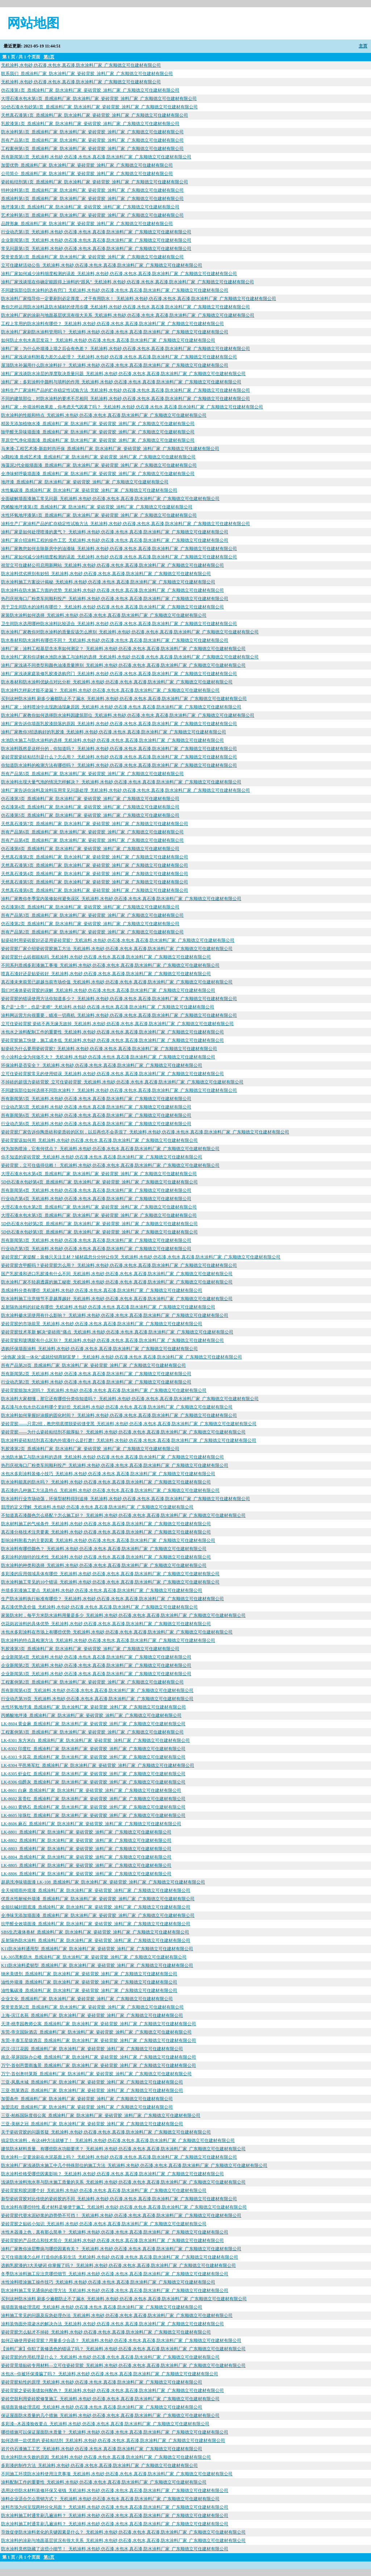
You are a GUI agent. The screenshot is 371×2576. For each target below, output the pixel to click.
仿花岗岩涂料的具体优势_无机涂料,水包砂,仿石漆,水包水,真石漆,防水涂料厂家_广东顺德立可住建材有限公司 (106, 1623)
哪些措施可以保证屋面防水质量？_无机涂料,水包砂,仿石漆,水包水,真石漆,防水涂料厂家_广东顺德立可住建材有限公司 (114, 2432)
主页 (363, 46)
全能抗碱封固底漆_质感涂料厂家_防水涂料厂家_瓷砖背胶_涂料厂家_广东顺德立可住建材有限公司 (95, 1907)
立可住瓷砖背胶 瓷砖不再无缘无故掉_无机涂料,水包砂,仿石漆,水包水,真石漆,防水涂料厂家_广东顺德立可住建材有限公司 (117, 1023)
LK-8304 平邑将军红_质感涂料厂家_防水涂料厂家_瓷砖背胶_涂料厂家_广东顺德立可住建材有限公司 (97, 1765)
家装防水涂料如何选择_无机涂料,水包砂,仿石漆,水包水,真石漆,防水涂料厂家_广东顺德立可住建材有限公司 (104, 615)
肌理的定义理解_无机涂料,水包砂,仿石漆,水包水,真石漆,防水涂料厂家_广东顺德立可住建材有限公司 (97, 1507)
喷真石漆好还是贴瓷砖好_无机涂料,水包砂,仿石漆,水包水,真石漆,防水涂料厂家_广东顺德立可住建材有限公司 (106, 973)
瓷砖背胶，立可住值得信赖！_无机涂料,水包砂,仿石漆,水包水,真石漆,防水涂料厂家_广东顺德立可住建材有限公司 (110, 1165)
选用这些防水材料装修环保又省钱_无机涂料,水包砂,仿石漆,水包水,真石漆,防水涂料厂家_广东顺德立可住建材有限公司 (114, 2490)
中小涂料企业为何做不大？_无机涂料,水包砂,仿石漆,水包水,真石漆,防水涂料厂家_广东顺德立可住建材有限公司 (108, 1057)
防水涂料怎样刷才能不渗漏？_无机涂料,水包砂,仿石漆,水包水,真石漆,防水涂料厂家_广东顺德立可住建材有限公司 (110, 690)
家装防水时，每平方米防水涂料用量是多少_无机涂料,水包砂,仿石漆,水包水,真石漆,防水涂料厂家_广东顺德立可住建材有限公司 (123, 1615)
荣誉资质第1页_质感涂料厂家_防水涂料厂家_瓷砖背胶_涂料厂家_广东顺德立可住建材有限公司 (92, 256)
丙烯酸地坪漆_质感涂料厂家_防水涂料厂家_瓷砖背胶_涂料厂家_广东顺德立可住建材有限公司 (91, 1715)
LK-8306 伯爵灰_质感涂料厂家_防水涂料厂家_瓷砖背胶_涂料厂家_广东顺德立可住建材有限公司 (93, 1782)
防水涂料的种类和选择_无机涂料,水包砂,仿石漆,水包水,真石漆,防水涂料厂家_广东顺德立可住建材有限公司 (104, 1565)
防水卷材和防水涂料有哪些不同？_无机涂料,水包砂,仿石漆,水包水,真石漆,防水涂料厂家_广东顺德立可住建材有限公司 (114, 640)
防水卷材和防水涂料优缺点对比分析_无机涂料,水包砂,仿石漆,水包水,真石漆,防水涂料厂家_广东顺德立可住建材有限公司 (117, 681)
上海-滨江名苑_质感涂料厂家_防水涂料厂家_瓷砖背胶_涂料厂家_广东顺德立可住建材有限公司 (92, 2015)
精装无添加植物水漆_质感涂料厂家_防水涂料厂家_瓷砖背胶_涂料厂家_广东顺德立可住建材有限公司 (98, 423)
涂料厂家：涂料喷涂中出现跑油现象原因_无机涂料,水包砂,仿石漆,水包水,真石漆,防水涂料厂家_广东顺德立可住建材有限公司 (121, 706)
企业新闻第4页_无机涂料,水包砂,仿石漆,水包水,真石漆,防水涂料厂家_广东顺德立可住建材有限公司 (96, 1657)
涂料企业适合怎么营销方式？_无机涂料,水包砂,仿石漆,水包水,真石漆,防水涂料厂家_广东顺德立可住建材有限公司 (110, 2498)
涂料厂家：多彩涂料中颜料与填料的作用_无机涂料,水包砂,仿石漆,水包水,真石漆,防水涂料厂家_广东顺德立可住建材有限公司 (121, 381)
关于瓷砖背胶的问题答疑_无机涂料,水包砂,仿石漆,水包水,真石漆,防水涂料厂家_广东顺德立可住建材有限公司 (106, 2132)
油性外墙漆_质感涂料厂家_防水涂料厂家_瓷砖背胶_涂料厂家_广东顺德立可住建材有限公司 (89, 1982)
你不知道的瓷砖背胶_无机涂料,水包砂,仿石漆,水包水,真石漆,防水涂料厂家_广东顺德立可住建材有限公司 (101, 1157)
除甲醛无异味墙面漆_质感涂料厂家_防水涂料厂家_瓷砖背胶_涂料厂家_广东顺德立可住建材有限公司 (98, 431)
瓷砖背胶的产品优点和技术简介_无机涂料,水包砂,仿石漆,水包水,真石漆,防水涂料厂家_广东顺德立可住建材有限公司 (112, 2240)
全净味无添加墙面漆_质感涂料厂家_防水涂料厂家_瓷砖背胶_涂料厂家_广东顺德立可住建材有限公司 (98, 1915)
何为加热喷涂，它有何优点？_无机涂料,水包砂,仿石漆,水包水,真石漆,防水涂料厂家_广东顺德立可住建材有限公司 (110, 1148)
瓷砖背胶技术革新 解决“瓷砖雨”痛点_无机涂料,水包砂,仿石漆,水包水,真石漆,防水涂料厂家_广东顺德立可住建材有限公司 (117, 1332)
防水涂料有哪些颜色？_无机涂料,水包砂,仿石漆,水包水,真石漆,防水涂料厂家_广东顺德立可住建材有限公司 (104, 1548)
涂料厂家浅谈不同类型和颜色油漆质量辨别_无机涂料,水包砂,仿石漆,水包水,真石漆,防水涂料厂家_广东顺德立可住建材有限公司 (123, 665)
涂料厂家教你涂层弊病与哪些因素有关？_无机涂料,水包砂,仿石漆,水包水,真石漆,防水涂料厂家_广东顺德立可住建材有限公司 (121, 2248)
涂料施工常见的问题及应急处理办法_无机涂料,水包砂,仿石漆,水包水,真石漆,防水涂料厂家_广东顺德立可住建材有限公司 (117, 2315)
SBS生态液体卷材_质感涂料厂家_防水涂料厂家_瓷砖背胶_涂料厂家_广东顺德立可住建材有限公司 (95, 1932)
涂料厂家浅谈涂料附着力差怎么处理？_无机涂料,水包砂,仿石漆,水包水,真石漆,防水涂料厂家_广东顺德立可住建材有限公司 (119, 356)
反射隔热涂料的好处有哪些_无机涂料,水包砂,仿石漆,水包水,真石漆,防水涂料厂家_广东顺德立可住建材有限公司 (108, 1307)
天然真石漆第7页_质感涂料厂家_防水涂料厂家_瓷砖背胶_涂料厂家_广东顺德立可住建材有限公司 (94, 823)
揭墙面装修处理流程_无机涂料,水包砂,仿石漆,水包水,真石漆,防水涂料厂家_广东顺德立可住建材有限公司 (101, 2307)
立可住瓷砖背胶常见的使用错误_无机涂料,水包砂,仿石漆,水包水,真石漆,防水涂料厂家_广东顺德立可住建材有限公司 (112, 1073)
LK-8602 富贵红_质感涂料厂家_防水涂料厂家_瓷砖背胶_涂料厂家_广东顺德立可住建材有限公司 (93, 1798)
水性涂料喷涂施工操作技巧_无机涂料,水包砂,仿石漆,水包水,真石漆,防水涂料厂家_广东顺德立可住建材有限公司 (108, 2282)
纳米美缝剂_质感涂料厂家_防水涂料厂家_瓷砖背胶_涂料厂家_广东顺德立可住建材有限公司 (89, 1973)
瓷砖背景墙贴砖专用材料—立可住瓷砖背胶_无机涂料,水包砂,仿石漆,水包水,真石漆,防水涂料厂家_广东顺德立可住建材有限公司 (123, 2365)
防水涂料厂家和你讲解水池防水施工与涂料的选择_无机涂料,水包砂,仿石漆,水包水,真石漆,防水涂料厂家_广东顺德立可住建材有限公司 (130, 656)
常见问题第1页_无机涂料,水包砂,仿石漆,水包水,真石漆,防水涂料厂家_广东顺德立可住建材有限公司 (96, 248)
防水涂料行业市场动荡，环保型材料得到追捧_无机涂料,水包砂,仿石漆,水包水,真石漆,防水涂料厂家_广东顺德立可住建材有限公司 (125, 1498)
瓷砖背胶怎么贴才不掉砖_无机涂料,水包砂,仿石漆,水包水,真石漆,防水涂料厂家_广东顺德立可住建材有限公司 (106, 2332)
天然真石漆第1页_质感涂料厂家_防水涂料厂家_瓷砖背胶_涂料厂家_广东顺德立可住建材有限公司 (94, 115)
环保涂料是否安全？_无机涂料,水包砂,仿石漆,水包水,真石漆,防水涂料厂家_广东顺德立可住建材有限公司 (101, 1065)
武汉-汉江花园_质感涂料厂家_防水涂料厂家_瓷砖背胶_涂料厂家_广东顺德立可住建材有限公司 (92, 2048)
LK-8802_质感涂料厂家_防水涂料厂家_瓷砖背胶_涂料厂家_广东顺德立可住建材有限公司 (86, 1840)
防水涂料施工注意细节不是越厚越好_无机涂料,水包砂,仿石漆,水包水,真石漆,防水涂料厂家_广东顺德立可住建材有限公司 (117, 1298)
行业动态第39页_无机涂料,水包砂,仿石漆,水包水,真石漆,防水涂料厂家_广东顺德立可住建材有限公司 (97, 1698)
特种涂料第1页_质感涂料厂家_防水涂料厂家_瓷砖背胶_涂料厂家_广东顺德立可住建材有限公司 (92, 190)
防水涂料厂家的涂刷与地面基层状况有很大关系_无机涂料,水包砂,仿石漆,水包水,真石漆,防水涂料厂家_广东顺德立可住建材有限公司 (127, 315)
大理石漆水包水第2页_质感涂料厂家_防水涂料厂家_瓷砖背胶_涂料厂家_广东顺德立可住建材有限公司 (99, 1207)
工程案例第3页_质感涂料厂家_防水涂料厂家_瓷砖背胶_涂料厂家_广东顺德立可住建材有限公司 (92, 1732)
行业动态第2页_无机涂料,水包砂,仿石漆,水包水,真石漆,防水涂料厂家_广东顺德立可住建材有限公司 (96, 1382)
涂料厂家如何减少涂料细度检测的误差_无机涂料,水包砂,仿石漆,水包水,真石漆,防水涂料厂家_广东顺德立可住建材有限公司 (119, 273)
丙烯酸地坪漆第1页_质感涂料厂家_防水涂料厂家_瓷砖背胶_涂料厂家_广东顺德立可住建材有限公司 (96, 506)
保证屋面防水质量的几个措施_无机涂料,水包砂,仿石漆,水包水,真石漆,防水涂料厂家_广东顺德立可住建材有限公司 (110, 2415)
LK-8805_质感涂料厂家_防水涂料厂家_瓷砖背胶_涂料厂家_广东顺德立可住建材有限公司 (86, 1865)
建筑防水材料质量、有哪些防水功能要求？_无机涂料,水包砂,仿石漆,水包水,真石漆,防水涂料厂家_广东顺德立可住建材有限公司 (123, 2148)
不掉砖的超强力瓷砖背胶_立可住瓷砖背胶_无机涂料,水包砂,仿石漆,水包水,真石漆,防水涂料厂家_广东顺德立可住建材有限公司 (122, 1082)
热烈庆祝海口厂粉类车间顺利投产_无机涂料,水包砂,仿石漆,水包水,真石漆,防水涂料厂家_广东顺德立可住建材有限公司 (114, 598)
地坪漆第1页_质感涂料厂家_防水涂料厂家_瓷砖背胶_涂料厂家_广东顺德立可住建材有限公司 (90, 206)
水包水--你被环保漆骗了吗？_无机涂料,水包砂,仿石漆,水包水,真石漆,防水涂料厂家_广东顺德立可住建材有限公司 (109, 2373)
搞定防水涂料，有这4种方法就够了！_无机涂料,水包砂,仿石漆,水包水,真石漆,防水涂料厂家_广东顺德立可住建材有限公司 (118, 2140)
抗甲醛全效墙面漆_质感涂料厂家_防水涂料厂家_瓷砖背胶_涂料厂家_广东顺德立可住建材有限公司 (95, 1923)
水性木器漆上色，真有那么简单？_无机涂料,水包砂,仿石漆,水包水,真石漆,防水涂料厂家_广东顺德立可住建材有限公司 (114, 2232)
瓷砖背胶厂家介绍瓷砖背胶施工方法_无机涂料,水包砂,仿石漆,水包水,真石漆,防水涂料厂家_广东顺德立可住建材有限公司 (117, 948)
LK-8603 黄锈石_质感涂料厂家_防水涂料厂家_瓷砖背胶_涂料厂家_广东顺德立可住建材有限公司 (93, 1807)
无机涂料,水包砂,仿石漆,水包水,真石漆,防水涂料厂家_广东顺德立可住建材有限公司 (81, 65)
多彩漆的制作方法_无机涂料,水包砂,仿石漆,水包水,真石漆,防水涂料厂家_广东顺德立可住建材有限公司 (99, 2465)
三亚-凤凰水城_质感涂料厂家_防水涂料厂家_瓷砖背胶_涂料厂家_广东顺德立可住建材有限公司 (92, 2082)
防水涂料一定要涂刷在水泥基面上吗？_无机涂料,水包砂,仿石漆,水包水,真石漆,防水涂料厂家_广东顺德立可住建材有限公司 (119, 2157)
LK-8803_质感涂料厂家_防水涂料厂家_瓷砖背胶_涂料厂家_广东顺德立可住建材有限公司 (86, 1848)
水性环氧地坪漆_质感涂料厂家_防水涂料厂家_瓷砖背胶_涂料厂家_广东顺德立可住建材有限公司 (93, 1707)
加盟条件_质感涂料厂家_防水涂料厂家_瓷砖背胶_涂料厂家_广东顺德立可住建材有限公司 (87, 2098)
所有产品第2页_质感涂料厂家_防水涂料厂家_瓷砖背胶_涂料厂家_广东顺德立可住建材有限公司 (92, 932)
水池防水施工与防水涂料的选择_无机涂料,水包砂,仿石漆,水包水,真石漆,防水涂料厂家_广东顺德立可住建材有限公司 (112, 740)
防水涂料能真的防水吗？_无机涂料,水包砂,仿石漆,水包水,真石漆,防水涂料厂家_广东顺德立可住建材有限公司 (106, 1482)
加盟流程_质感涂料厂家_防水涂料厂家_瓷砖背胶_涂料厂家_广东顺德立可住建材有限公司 (87, 2107)
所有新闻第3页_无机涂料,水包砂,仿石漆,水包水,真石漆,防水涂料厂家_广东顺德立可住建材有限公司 (96, 1240)
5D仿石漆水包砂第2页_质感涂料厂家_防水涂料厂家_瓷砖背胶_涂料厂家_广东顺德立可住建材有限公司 (99, 1223)
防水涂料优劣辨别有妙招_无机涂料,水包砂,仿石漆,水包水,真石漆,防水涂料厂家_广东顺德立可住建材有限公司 (106, 573)
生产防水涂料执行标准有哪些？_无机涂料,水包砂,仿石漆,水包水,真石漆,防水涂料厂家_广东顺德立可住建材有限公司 (112, 1598)
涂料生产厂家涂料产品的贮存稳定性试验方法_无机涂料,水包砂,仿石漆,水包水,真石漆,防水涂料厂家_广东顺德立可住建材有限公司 (125, 390)
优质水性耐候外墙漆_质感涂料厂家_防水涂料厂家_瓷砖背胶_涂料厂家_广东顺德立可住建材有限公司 (98, 1898)
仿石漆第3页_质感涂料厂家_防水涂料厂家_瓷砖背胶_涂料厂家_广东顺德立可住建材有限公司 (90, 798)
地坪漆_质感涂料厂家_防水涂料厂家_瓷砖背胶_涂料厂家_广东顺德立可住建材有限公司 (84, 481)
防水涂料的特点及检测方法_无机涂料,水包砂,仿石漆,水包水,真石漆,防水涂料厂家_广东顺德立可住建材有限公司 (108, 1640)
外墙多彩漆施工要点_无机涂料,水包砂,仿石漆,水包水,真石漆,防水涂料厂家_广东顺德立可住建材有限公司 (101, 1590)
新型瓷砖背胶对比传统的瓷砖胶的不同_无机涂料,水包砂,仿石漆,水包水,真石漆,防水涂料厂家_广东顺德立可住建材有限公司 (119, 2198)
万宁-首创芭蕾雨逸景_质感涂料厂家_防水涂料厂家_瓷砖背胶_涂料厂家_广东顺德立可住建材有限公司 (98, 2065)
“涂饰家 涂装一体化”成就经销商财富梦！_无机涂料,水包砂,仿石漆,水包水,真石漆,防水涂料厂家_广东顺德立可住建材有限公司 (121, 1357)
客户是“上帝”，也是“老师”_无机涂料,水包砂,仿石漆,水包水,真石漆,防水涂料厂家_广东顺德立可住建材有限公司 (107, 1007)
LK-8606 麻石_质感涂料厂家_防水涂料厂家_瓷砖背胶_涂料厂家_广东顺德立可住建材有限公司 (91, 1823)
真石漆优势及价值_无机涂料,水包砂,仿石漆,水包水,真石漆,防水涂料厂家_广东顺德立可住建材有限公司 (99, 1607)
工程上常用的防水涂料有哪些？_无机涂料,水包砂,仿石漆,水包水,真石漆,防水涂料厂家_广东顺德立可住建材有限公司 (112, 323)
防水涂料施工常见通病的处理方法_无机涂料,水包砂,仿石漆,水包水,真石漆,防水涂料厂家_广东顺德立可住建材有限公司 (114, 2290)
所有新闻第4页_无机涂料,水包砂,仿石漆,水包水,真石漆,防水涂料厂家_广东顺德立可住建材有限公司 (96, 1190)
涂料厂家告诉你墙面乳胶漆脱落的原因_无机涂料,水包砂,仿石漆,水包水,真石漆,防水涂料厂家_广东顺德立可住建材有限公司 (119, 723)
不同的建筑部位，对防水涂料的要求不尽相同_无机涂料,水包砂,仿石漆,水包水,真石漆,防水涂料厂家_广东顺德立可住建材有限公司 (125, 398)
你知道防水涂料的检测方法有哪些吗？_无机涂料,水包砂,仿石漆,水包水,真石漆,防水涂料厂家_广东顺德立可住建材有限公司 (119, 765)
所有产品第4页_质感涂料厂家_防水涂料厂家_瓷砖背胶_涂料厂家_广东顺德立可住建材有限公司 (92, 840)
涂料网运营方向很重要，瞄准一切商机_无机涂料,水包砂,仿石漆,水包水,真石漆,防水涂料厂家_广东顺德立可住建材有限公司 (119, 1015)
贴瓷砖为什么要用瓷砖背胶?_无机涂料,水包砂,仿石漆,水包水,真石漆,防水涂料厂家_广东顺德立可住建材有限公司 (109, 1048)
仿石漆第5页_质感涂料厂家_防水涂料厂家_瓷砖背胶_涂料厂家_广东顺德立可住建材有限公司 (90, 815)
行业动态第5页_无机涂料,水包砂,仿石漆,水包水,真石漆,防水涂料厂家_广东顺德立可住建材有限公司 (96, 1107)
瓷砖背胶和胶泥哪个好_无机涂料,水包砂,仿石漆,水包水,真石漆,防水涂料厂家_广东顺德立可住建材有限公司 (104, 2190)
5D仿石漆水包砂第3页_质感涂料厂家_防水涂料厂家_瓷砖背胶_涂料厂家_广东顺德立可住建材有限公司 (99, 1232)
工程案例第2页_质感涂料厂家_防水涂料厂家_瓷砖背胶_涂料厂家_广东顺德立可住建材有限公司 (92, 1682)
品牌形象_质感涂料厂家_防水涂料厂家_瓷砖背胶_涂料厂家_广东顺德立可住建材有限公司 (87, 223)
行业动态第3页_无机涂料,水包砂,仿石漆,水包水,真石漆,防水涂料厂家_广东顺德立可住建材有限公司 (96, 1248)
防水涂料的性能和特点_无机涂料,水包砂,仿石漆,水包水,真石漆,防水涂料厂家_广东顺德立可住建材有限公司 (104, 415)
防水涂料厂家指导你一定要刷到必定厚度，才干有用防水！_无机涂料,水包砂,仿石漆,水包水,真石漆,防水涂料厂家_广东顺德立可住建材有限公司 (138, 298)
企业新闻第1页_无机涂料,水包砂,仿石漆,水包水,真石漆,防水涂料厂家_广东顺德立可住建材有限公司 (96, 240)
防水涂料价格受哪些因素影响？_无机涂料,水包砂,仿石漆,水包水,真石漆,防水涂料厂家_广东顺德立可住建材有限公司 (112, 2173)
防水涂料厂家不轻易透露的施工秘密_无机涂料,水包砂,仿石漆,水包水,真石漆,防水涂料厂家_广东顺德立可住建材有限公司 (117, 1282)
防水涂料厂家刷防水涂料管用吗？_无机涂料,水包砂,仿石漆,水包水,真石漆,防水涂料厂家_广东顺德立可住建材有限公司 (114, 331)
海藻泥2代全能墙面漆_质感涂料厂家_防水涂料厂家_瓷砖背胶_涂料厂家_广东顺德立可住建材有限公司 (99, 465)
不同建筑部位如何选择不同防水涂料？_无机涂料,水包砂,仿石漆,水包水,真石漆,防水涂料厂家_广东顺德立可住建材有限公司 (119, 1090)
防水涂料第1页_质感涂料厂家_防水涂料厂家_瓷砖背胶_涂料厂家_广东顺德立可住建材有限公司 (92, 131)
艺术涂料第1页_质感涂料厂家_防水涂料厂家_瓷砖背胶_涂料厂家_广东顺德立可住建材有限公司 (92, 215)
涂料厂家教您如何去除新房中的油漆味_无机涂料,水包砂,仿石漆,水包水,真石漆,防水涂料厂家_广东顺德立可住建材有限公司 (119, 548)
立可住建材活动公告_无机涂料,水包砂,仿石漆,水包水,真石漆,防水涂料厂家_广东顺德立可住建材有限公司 (101, 265)
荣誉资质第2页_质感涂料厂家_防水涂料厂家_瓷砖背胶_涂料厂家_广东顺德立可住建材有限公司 (92, 2007)
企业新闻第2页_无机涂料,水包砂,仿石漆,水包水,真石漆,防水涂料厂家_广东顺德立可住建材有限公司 (96, 1665)
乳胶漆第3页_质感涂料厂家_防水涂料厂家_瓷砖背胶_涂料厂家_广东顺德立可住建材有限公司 (90, 1648)
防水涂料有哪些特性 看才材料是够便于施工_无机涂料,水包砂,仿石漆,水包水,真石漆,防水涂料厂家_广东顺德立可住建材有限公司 (124, 2207)
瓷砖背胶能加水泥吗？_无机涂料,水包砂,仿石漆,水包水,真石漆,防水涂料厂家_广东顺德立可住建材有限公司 (104, 1390)
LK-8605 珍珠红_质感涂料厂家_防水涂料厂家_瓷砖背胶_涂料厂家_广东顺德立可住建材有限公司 (93, 1815)
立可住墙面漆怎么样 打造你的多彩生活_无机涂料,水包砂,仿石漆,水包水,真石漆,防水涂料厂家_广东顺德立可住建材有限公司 (119, 2257)
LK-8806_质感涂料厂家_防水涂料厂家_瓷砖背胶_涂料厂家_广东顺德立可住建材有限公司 (86, 1873)
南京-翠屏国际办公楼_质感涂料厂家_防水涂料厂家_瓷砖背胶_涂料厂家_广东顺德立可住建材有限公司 (98, 2057)
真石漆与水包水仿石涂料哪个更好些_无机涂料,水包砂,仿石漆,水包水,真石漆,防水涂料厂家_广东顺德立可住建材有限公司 (117, 1407)
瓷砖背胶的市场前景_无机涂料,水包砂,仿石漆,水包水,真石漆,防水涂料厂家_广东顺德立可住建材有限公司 (101, 1323)
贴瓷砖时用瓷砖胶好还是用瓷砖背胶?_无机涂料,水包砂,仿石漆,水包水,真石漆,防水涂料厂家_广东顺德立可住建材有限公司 (117, 940)
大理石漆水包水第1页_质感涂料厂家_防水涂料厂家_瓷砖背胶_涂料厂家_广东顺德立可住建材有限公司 (99, 98)
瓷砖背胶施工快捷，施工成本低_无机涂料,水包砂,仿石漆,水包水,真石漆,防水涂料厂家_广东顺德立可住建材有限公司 (112, 1040)
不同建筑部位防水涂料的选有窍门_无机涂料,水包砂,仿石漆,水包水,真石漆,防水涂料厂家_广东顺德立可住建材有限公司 (114, 290)
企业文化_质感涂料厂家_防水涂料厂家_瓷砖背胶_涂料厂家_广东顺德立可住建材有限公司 (87, 1998)
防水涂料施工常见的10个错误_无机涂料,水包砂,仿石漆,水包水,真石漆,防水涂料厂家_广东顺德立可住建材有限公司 (110, 1582)
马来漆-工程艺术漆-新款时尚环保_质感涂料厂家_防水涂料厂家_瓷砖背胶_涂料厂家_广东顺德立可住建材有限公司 (110, 448)
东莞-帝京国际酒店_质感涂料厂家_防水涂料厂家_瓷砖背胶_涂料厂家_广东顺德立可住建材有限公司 (96, 2032)
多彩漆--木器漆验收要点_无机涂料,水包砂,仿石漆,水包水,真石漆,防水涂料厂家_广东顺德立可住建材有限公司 (105, 2423)
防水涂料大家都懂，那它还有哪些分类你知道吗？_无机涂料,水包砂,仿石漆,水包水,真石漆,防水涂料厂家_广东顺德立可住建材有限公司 (130, 1398)
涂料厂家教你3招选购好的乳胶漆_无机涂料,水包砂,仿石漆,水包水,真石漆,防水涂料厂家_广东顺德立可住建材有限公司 (113, 731)
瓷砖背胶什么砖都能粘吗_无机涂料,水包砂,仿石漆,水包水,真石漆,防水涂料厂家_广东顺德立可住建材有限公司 (106, 957)
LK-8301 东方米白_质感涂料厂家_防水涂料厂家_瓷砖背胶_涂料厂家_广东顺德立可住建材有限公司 (95, 1740)
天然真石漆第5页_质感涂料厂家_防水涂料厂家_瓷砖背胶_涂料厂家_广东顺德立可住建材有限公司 (94, 882)
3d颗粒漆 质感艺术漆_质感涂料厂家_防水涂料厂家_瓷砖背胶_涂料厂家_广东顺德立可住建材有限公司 (98, 456)
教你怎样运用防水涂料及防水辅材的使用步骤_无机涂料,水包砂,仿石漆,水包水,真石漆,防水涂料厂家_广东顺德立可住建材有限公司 (125, 306)
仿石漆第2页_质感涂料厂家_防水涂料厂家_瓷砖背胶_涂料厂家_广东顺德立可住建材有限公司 (90, 923)
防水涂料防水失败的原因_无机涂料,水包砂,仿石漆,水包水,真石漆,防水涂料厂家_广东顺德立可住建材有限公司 (106, 2457)
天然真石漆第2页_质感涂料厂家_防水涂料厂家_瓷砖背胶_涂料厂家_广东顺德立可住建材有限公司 (94, 857)
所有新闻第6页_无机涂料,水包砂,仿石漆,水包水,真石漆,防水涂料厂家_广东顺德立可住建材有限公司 (96, 1115)
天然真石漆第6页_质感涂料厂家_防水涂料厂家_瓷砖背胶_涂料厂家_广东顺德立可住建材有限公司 (94, 890)
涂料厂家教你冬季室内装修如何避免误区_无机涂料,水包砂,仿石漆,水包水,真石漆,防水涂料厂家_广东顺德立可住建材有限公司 (121, 898)
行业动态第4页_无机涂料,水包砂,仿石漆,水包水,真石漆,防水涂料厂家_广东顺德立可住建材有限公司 (96, 1198)
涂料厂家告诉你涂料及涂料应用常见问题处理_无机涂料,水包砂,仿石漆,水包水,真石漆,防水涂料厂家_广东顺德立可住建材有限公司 (125, 790)
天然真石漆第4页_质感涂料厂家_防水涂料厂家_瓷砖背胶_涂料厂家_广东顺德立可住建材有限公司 (94, 873)
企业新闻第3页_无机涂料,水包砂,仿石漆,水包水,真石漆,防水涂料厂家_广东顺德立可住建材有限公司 (96, 1673)
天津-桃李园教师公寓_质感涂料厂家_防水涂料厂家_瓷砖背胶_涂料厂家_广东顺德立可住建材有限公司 (98, 2023)
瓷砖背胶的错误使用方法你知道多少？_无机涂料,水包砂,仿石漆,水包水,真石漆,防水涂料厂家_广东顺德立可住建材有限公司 (119, 998)
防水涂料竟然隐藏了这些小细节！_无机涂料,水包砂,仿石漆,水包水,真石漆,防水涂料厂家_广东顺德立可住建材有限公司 (114, 2548)
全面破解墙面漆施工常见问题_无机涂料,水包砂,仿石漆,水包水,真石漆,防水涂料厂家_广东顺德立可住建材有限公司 (110, 498)
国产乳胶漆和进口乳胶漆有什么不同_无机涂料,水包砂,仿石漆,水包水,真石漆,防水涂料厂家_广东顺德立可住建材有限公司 (117, 1273)
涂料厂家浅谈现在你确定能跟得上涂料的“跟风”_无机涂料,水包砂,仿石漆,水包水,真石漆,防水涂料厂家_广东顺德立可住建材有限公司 (127, 281)
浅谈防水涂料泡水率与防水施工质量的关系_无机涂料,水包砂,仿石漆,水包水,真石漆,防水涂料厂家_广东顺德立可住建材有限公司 (123, 2182)
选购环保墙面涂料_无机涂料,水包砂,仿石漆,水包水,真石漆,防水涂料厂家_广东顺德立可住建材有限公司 (99, 1348)
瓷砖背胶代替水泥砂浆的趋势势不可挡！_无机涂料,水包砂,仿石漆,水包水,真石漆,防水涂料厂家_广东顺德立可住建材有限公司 (121, 2215)
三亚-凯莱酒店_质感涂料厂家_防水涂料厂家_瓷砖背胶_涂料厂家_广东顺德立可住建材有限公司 (92, 2090)
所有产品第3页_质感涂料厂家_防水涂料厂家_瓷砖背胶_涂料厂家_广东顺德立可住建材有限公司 (92, 915)
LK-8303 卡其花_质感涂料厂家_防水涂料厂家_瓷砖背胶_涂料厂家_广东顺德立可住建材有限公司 (93, 1757)
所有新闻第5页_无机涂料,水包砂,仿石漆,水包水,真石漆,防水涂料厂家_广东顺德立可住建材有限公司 (96, 1098)
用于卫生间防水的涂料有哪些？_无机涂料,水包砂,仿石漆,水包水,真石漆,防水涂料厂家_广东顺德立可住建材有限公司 (112, 606)
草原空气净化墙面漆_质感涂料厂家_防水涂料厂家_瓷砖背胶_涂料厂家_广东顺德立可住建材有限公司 (98, 440)
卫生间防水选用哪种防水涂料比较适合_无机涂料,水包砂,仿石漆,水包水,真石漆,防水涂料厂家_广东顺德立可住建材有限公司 (119, 623)
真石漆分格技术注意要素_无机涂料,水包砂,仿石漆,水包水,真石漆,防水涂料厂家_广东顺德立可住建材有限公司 (106, 1532)
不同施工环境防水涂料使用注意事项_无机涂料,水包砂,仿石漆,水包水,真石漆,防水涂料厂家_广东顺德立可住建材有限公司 (117, 2473)
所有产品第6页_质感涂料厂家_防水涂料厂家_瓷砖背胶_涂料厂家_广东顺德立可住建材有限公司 (92, 832)
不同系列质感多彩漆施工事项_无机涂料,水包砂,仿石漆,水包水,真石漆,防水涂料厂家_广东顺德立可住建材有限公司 (110, 965)
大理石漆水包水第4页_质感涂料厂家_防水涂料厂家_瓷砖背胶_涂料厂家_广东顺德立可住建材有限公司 (99, 1173)
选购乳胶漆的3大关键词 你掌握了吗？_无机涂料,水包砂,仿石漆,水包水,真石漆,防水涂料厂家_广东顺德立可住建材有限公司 (118, 2265)
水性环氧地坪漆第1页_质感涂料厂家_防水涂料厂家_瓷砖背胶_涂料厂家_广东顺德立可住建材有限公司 (99, 515)
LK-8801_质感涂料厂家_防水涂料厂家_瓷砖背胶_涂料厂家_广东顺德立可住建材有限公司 (86, 1832)
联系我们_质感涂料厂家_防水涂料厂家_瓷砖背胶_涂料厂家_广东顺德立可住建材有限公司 (87, 73)
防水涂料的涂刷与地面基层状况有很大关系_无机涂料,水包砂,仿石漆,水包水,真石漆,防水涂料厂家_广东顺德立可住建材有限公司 (123, 2540)
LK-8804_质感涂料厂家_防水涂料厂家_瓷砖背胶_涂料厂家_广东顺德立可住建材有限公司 (86, 1857)
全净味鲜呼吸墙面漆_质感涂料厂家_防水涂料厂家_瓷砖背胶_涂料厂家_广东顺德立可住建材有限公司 (98, 473)
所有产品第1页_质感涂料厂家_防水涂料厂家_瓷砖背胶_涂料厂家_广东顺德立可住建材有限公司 (92, 140)
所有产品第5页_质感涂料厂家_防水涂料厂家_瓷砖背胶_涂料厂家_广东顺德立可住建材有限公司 (92, 773)
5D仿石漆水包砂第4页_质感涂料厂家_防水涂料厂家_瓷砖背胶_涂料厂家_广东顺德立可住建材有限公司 (99, 1182)
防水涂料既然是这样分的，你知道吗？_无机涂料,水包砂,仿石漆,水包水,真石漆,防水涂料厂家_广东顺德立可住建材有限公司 (119, 748)
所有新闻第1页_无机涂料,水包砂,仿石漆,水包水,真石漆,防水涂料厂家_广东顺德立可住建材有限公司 (96, 156)
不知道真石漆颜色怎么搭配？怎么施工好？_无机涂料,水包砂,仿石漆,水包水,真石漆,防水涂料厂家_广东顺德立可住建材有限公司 (123, 1515)
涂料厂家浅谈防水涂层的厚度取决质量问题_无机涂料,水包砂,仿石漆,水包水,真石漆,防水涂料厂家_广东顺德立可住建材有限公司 (123, 373)
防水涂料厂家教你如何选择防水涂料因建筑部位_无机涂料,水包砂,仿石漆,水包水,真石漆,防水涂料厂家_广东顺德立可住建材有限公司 (127, 715)
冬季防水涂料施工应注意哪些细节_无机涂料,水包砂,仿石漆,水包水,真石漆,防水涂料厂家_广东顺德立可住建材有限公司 (114, 2273)
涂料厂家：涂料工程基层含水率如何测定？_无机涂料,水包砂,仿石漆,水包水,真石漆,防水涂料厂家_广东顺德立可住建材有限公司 (123, 648)
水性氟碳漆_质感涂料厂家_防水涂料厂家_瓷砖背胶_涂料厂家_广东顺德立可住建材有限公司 (89, 490)
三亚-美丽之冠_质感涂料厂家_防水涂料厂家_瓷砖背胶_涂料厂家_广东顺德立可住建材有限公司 (92, 2123)
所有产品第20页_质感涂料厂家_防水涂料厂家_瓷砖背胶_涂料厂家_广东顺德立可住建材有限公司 (93, 1365)
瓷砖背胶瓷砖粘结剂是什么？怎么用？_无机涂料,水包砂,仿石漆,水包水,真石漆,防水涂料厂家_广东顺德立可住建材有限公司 (119, 757)
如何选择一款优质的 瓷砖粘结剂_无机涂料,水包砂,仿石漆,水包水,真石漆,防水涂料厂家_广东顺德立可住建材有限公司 (113, 2440)
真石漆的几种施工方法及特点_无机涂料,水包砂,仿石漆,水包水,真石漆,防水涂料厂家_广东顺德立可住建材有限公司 (110, 1490)
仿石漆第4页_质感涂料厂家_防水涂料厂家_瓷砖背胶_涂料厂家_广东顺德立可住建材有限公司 (90, 807)
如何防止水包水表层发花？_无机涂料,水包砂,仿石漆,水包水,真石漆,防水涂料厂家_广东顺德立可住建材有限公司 (108, 340)
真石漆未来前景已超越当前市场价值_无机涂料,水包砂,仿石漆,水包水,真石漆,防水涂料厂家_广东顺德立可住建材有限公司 (117, 982)
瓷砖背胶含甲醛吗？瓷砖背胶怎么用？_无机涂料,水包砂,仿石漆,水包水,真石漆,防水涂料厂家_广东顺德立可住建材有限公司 (119, 1265)
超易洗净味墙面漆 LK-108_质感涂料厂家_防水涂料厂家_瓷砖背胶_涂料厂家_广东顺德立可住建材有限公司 (103, 1882)
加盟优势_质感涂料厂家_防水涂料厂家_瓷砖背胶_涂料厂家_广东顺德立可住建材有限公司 (87, 165)
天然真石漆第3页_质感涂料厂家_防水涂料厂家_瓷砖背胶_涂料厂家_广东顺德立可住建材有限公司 (94, 865)
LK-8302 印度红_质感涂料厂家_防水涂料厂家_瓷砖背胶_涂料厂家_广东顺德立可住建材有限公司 (93, 1748)
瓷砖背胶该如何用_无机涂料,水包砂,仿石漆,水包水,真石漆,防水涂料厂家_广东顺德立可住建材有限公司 (99, 1140)
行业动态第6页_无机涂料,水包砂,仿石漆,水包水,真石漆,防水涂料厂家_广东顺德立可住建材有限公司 (96, 1123)
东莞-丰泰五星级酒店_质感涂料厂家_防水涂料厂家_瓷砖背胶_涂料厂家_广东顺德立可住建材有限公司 (98, 2040)
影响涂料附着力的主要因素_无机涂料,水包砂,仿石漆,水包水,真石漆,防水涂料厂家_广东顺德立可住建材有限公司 (108, 1540)
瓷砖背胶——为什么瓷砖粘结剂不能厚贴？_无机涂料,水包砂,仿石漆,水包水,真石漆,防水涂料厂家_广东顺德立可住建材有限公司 (123, 1432)
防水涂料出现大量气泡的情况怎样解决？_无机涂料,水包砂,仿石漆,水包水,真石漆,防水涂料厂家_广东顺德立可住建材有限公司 (121, 782)
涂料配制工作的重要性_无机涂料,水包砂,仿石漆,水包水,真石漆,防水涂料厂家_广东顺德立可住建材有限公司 (104, 2482)
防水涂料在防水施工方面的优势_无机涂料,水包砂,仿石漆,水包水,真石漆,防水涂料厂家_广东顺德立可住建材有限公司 (112, 590)
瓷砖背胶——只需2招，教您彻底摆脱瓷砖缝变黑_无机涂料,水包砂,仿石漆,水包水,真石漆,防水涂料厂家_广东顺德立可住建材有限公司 (129, 1423)
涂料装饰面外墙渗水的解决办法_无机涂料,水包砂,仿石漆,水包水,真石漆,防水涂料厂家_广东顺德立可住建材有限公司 (112, 2323)
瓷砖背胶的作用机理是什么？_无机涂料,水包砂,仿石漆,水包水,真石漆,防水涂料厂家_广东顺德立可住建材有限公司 (110, 2357)
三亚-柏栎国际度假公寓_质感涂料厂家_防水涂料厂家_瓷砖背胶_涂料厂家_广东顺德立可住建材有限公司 (100, 2115)
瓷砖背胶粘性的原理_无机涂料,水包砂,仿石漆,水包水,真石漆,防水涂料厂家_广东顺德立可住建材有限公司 (101, 2382)
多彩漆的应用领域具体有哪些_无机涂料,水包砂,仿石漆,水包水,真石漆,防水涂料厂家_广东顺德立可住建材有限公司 (110, 1573)
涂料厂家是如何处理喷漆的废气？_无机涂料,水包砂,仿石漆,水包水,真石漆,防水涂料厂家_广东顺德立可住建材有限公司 (114, 531)
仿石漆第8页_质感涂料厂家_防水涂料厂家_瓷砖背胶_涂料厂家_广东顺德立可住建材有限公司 (90, 848)
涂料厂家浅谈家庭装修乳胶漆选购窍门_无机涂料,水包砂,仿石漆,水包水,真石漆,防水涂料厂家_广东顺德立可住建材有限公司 (119, 673)
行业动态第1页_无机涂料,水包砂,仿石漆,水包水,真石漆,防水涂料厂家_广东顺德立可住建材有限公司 (96, 231)
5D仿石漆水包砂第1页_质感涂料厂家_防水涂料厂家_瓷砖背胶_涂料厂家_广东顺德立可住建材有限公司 (99, 106)
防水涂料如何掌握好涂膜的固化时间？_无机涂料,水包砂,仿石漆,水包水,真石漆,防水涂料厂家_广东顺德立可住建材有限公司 (119, 1415)
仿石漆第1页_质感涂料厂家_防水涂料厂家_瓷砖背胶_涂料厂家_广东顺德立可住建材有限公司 (90, 90)
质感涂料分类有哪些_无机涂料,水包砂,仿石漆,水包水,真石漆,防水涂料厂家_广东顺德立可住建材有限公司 (101, 1290)
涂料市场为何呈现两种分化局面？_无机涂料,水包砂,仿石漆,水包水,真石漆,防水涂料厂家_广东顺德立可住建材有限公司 (114, 2507)
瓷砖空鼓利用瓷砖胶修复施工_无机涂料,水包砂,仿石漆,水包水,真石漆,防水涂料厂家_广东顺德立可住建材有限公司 (110, 2398)
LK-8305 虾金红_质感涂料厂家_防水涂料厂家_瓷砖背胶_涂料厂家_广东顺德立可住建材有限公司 (93, 1773)
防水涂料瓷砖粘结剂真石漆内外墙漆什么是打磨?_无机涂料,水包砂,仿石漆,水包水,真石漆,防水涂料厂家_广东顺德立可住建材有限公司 (128, 1440)
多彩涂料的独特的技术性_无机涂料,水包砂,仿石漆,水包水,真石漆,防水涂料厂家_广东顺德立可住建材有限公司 (106, 1557)
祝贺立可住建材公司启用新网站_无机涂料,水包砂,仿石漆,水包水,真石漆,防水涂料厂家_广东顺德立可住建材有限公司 (112, 565)
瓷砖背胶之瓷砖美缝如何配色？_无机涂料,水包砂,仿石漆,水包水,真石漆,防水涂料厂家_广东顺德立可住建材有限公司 (112, 2390)
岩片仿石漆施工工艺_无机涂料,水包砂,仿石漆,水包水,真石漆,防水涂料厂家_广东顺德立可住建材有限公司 (101, 2448)
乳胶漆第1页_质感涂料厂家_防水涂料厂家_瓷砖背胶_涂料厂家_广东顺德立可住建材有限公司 (90, 123)
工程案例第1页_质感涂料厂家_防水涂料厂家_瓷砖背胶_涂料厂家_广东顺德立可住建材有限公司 (92, 148)
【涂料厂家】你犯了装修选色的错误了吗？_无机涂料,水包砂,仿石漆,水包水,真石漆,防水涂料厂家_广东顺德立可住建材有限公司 (123, 2348)
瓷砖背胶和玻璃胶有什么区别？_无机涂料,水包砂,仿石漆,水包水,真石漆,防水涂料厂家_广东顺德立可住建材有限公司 (112, 1340)
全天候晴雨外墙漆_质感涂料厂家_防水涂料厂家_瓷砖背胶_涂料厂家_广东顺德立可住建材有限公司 (95, 1890)
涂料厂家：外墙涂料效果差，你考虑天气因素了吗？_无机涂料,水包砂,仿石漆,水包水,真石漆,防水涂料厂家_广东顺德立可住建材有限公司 (132, 406)
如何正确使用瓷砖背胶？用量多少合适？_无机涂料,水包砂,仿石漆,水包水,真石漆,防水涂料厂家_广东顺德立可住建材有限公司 (121, 2340)
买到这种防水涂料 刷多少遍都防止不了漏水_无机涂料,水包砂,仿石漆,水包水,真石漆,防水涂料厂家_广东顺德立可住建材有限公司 (124, 698)
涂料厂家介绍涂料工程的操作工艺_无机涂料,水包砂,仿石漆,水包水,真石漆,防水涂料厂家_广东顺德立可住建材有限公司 (114, 540)
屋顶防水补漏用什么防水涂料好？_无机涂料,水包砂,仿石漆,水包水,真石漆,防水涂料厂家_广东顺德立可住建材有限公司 (114, 365)
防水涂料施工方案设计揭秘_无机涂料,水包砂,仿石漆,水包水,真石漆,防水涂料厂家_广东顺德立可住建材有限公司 (108, 581)
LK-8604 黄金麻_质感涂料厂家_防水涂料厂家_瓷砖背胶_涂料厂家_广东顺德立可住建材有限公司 (93, 1723)
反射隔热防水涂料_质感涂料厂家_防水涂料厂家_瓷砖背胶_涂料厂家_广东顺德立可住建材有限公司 (95, 1940)
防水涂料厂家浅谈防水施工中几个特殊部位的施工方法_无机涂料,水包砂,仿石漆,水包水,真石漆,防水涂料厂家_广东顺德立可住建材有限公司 (134, 2165)
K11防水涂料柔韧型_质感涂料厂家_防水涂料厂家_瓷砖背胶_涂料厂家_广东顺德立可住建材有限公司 (97, 1965)
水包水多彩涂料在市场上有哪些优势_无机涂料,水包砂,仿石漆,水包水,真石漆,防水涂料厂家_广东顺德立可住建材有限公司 (117, 1632)
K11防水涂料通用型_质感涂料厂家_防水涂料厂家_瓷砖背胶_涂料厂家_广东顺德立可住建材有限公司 (97, 1948)
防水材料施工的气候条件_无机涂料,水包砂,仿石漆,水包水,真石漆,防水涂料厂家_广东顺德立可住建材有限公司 (106, 1523)
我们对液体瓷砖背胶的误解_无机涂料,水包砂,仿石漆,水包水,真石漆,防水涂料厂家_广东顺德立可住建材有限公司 (108, 990)
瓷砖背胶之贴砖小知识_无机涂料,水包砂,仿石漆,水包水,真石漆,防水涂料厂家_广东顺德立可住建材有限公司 (104, 2223)
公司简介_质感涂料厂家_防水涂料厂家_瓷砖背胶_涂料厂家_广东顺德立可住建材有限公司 (87, 173)
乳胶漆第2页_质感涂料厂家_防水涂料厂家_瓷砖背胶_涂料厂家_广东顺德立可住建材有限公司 (90, 1448)
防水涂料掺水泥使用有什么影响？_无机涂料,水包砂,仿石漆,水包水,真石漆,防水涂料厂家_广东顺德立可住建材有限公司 (114, 1315)
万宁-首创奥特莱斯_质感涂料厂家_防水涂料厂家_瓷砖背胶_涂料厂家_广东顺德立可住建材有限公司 (96, 2073)
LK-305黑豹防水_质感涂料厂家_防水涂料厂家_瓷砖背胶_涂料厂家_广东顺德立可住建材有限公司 (94, 1957)
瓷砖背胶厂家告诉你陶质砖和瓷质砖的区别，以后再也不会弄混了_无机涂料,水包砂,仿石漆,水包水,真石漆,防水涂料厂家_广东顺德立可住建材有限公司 (145, 1132)
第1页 (48, 56)
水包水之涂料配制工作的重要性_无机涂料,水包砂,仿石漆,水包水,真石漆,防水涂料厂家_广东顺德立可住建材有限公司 (112, 1032)
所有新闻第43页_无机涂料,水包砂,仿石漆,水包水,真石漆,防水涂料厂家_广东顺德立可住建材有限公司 (97, 1690)
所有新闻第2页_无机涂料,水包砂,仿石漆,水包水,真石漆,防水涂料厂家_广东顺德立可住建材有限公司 (96, 1373)
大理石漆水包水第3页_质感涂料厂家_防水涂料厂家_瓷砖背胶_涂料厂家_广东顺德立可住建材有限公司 (99, 1215)
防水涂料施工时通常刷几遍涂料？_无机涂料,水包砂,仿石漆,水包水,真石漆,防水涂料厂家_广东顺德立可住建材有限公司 (114, 2515)
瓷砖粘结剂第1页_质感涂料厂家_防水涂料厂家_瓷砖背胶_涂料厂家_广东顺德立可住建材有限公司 (94, 181)
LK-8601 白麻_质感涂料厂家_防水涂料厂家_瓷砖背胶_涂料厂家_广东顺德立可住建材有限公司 (91, 1790)
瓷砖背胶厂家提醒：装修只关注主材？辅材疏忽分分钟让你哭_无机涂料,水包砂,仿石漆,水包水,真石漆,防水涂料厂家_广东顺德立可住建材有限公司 (140, 1257)
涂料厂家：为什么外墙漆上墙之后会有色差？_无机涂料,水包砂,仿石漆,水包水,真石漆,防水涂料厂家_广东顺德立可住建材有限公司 (125, 348)
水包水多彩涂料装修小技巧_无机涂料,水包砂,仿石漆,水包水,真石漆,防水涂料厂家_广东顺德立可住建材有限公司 (108, 1473)
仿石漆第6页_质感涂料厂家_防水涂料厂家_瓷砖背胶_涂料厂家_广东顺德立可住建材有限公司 (90, 907)
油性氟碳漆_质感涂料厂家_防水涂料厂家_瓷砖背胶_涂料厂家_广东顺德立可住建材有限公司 (89, 1990)
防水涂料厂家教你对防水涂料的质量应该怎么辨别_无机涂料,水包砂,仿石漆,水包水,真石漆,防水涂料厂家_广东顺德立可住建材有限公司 (130, 631)
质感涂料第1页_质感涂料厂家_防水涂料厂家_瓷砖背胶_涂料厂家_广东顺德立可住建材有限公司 (92, 198)
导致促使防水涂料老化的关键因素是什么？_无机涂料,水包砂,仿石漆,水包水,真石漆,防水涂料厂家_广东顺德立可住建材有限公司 (123, 2532)
